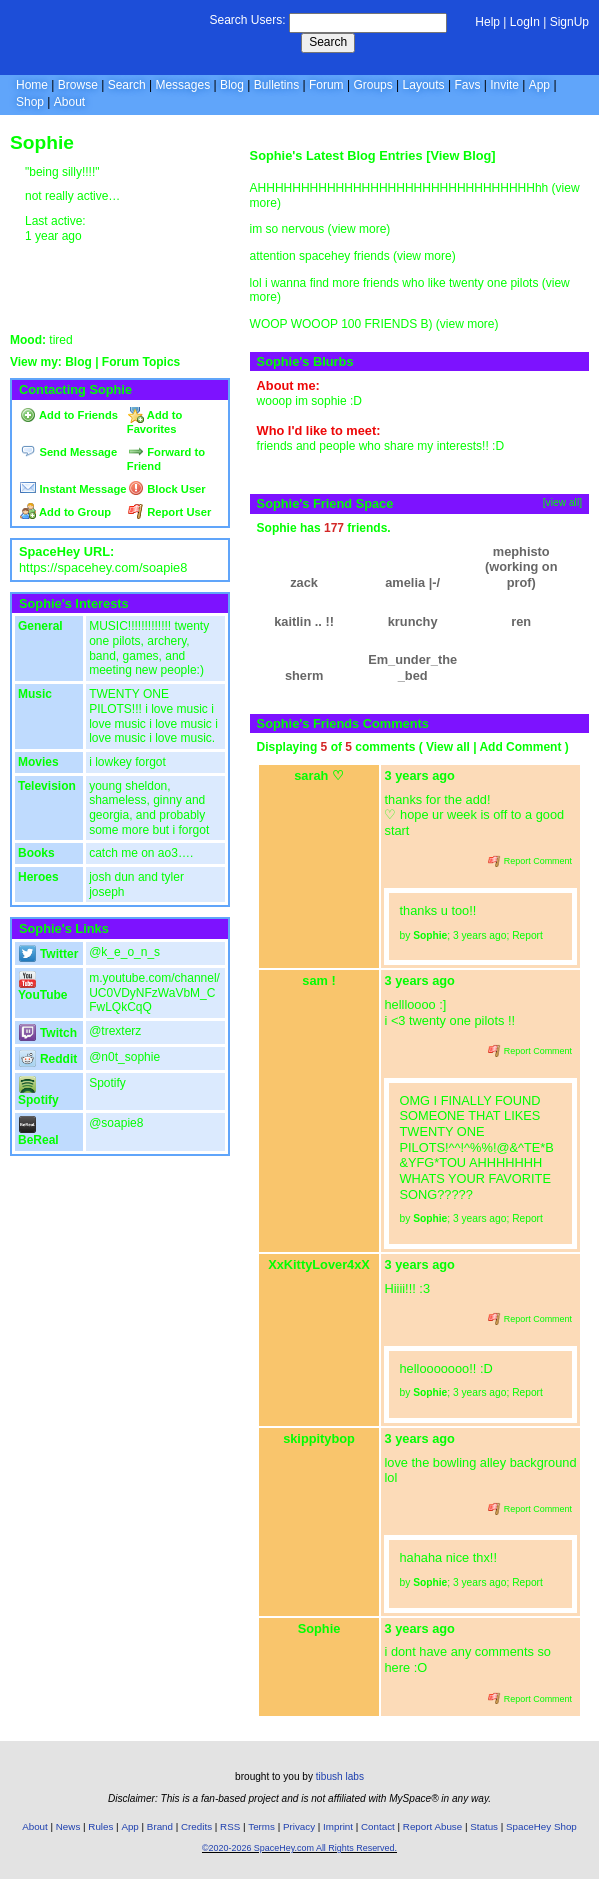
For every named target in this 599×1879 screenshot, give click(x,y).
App (539, 85)
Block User (167, 489)
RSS (230, 1826)
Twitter (48, 954)
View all (448, 747)
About (69, 102)
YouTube (43, 987)
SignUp (569, 22)
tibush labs (340, 1776)
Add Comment (520, 747)
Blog (232, 85)
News (68, 1826)
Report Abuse (432, 1826)
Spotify (38, 1092)
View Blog (460, 155)
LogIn (525, 22)
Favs (467, 85)
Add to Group (65, 512)
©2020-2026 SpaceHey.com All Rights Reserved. (299, 1848)
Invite (504, 85)
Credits (196, 1826)
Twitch (48, 1033)
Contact (378, 1826)
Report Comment (530, 861)
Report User (169, 512)
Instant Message (73, 489)
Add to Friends (69, 415)
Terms (261, 1826)
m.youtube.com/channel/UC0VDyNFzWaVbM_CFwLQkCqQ (154, 992)
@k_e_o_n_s (124, 952)
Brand (160, 1826)
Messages (182, 85)
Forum (326, 85)
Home (32, 85)
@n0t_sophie (124, 1057)
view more (359, 229)
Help (487, 22)
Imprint (338, 1826)
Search (328, 42)
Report (527, 935)
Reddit (48, 1059)
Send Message (68, 452)
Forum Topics (141, 362)
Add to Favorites (154, 422)
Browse (78, 85)
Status (484, 1826)
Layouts (424, 85)
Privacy (299, 1826)
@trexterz (115, 1031)
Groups (372, 85)
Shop (30, 102)
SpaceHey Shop (541, 1826)
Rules (100, 1826)
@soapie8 (116, 1123)
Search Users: (247, 20)
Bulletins (276, 85)
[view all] (562, 502)
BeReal (38, 1133)
